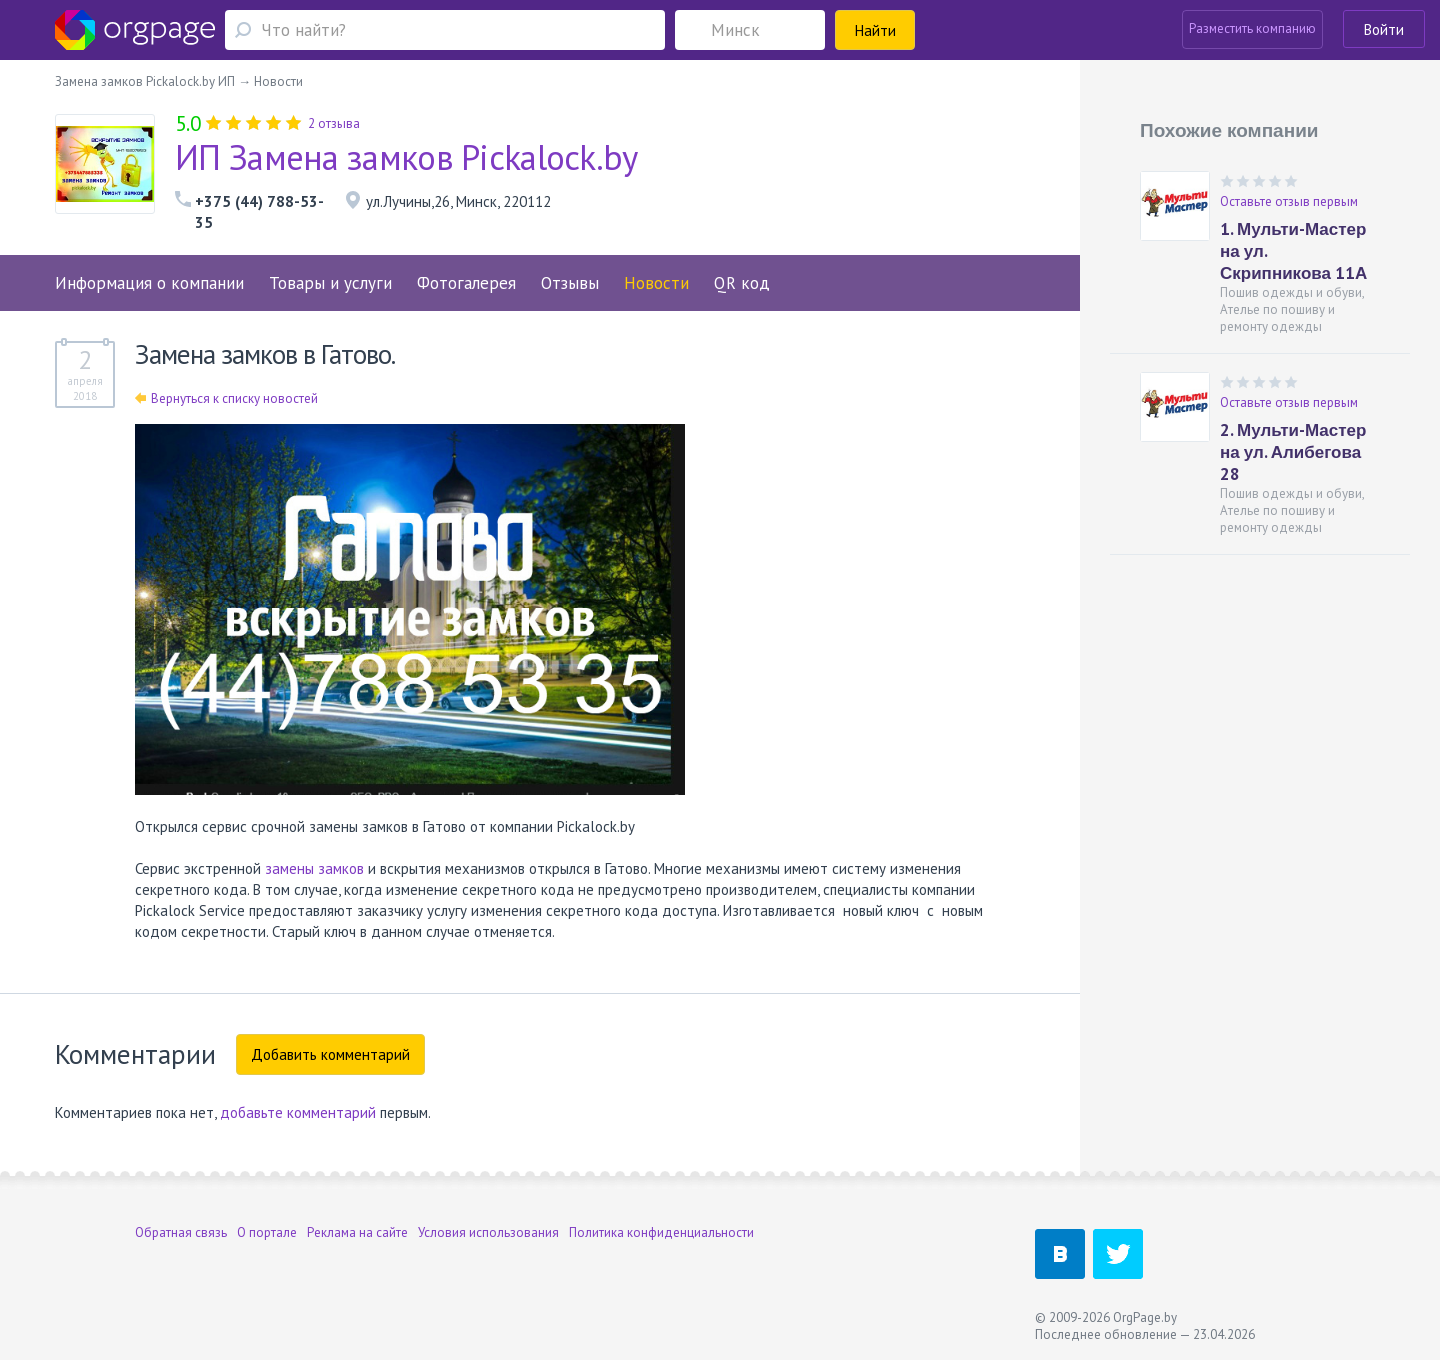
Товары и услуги (330, 283)
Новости (656, 283)
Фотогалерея (466, 283)
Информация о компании (149, 283)
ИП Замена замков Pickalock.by (406, 157)
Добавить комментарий (330, 1054)
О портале (267, 1232)
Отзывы (570, 283)
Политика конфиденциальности (661, 1232)
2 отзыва (334, 123)
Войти (1384, 29)
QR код (742, 283)
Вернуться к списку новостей (226, 398)
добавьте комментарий (298, 1112)
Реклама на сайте (357, 1232)
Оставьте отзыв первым (1289, 201)
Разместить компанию (1252, 28)
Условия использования (488, 1232)
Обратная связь (181, 1232)
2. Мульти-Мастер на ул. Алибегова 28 (1293, 452)
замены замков (314, 868)
